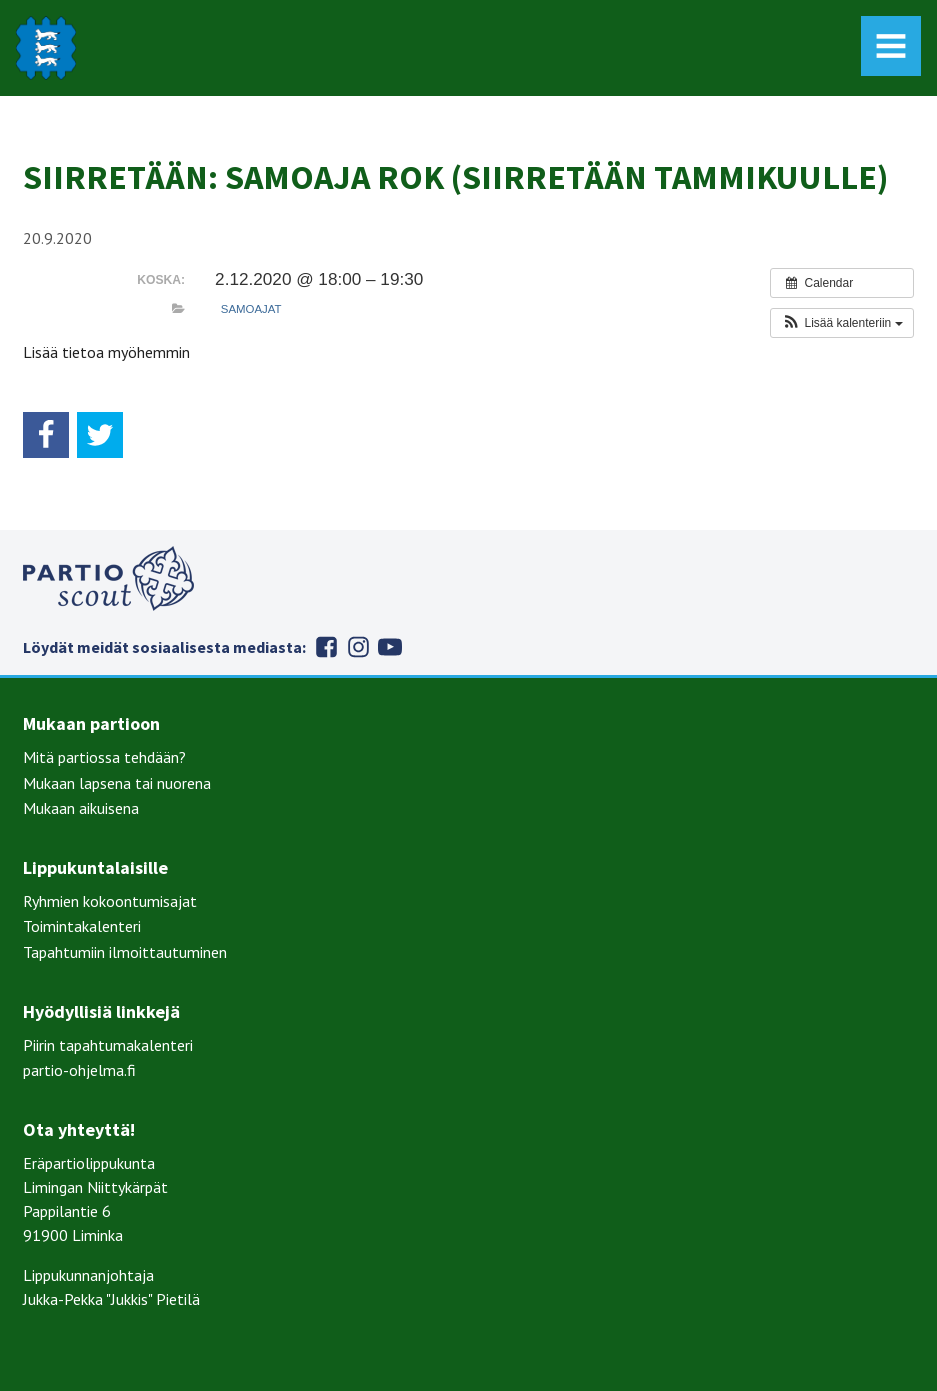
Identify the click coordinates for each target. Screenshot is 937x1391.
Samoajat (251, 309)
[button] (841, 323)
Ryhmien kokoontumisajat (110, 901)
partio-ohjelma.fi (79, 1070)
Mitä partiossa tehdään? (104, 757)
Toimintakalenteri (82, 926)
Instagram (358, 647)
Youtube (390, 647)
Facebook (326, 647)
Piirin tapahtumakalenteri (108, 1045)
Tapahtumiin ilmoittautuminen (125, 952)
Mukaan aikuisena (81, 808)
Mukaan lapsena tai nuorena (117, 783)
